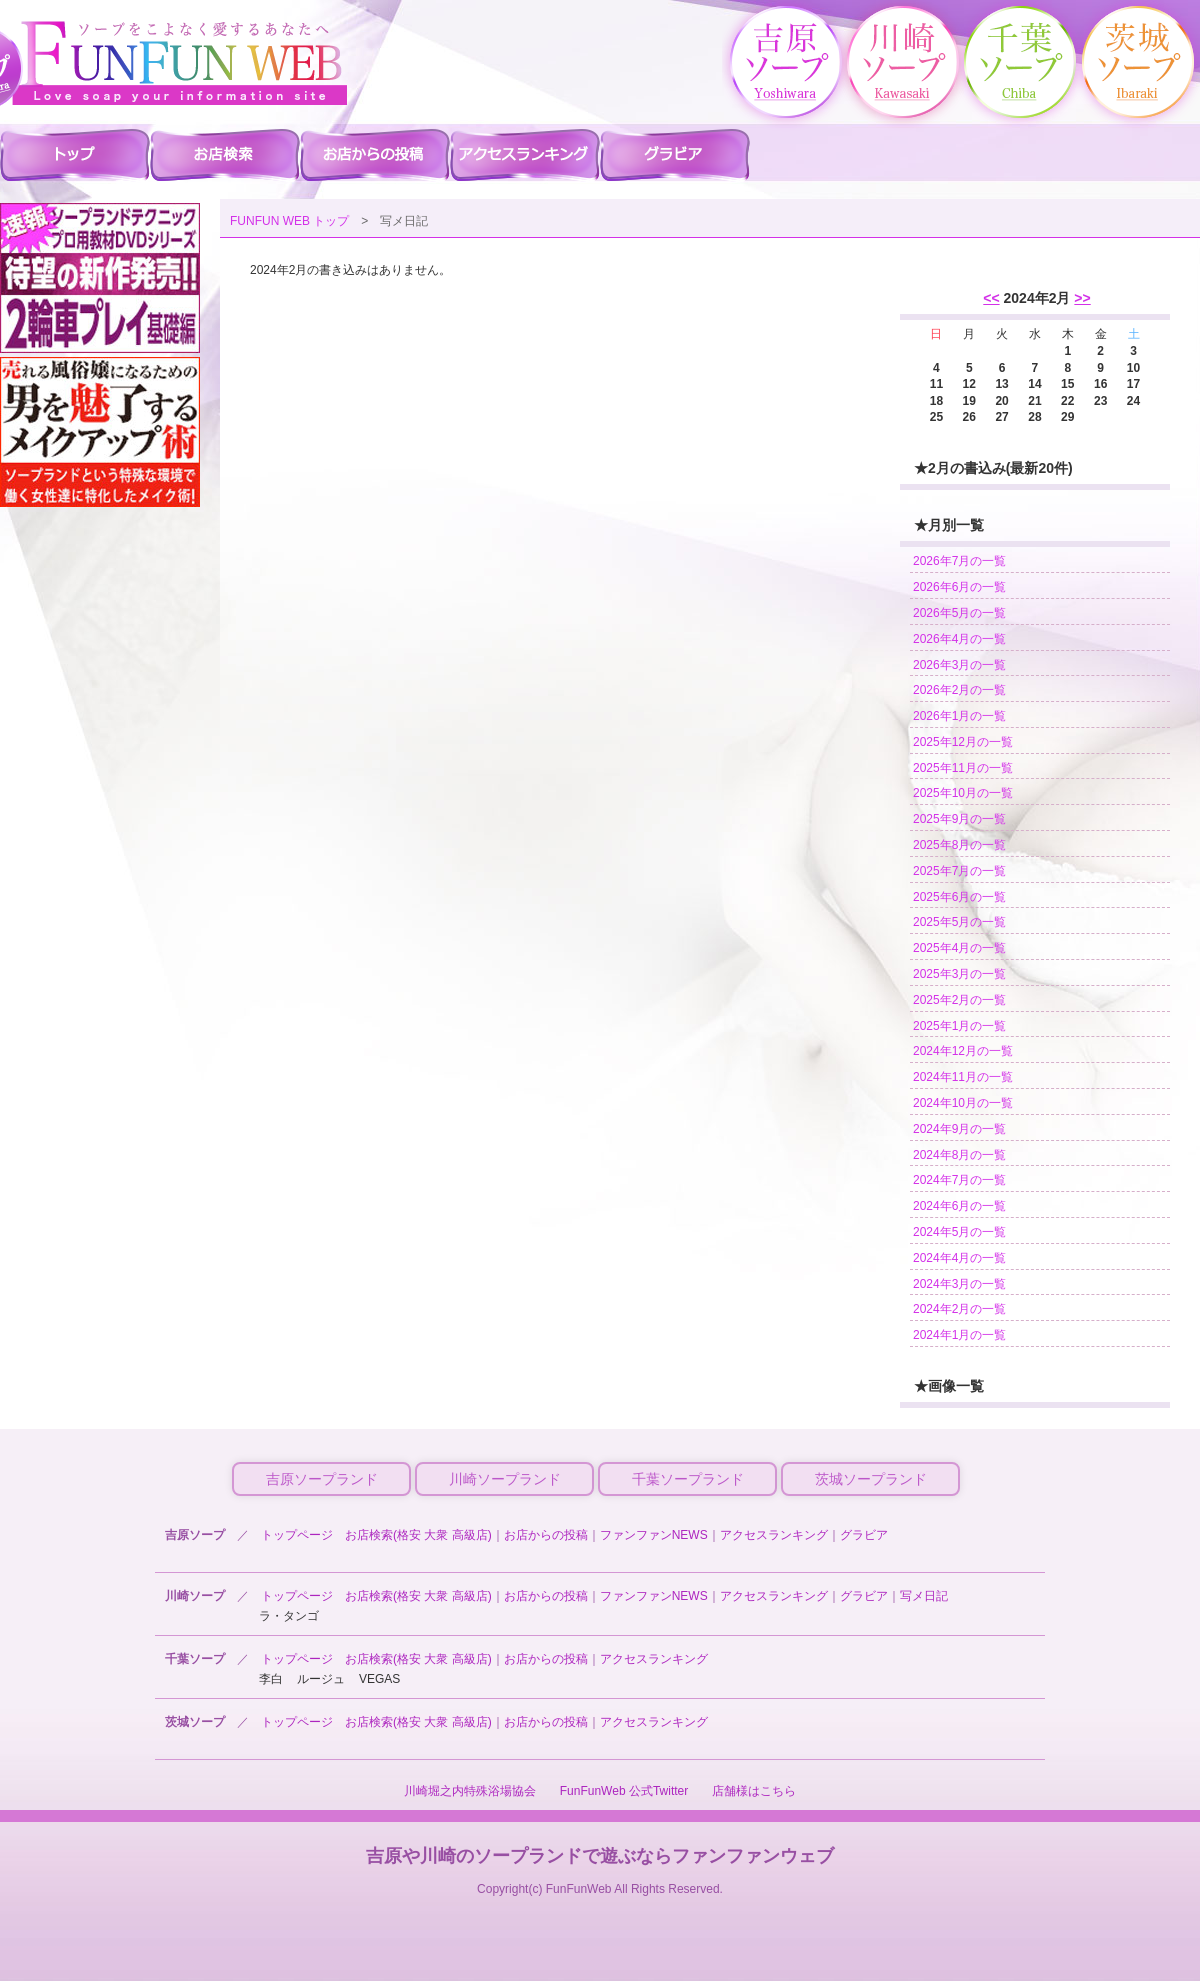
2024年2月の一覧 (959, 1309)
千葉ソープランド (688, 1479)
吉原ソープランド (322, 1479)
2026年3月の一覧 (959, 665)
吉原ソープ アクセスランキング (525, 154)
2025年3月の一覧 (959, 974)
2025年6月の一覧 (959, 897)
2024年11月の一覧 (963, 1077)
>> (1082, 298)
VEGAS (379, 1679)
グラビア (864, 1535)
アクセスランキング (774, 1535)
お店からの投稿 (546, 1535)
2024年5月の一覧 (959, 1232)
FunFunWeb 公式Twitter (624, 1791)
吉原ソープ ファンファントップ (75, 154)
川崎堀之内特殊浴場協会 (470, 1791)
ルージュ (321, 1679)
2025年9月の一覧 (959, 819)
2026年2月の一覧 (959, 690)
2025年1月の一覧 (959, 1026)
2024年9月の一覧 (959, 1129)
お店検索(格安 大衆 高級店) (418, 1535)
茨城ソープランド (871, 1479)
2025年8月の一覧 (959, 845)
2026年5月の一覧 (959, 613)
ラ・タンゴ (289, 1616)
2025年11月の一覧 (963, 768)
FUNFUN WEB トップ (289, 221)
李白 (271, 1679)
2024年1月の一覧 (959, 1335)
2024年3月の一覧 (959, 1284)
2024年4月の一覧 (959, 1258)
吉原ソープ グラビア (675, 154)
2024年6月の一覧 (959, 1206)
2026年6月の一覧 (959, 587)
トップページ (297, 1535)
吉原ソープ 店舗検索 (225, 154)
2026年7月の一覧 (959, 561)
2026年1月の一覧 (959, 716)
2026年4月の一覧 (959, 639)
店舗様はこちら (754, 1791)
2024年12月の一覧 (963, 1051)
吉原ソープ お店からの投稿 (375, 154)
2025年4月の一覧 (959, 948)
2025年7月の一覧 (959, 871)
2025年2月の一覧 (959, 1000)
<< (991, 298)
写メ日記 (924, 1596)
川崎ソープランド (505, 1479)
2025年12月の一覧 (963, 742)
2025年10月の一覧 (963, 793)
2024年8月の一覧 (959, 1155)
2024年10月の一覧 (963, 1103)
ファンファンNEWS (654, 1535)
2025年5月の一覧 (959, 922)
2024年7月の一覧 (959, 1180)
